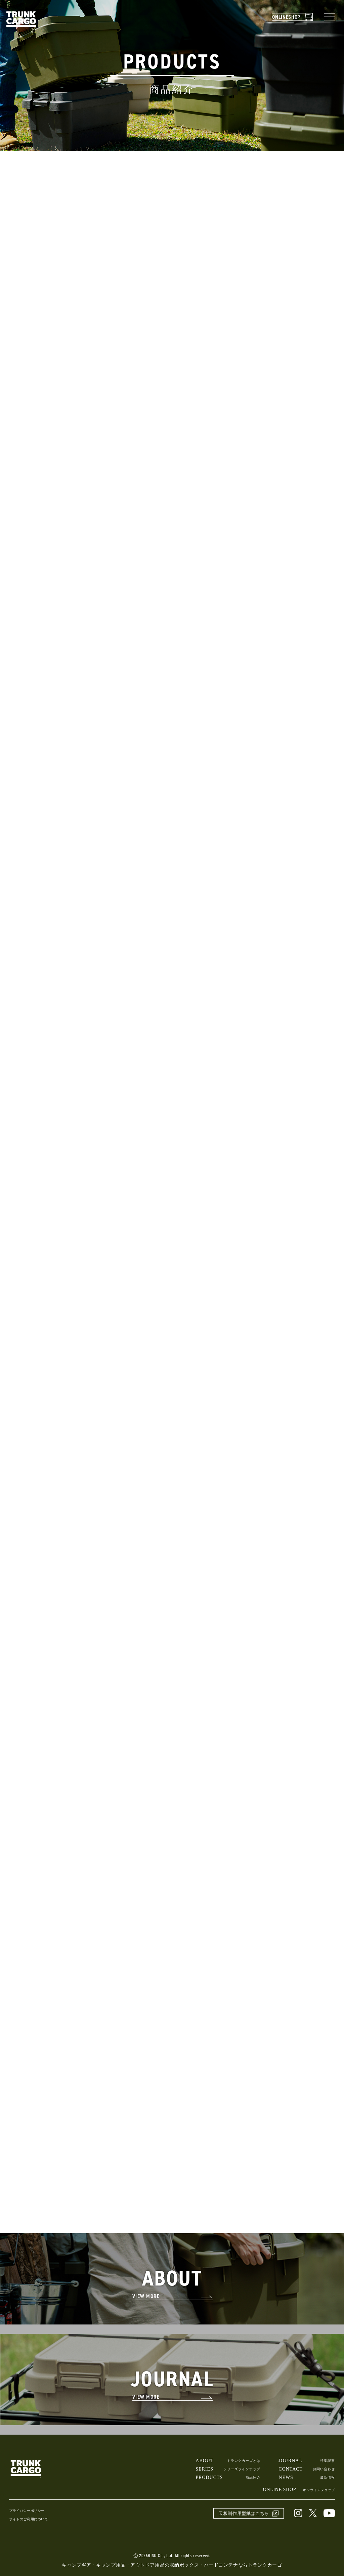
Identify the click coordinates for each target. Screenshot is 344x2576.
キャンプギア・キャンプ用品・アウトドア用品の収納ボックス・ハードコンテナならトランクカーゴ (172, 2568)
